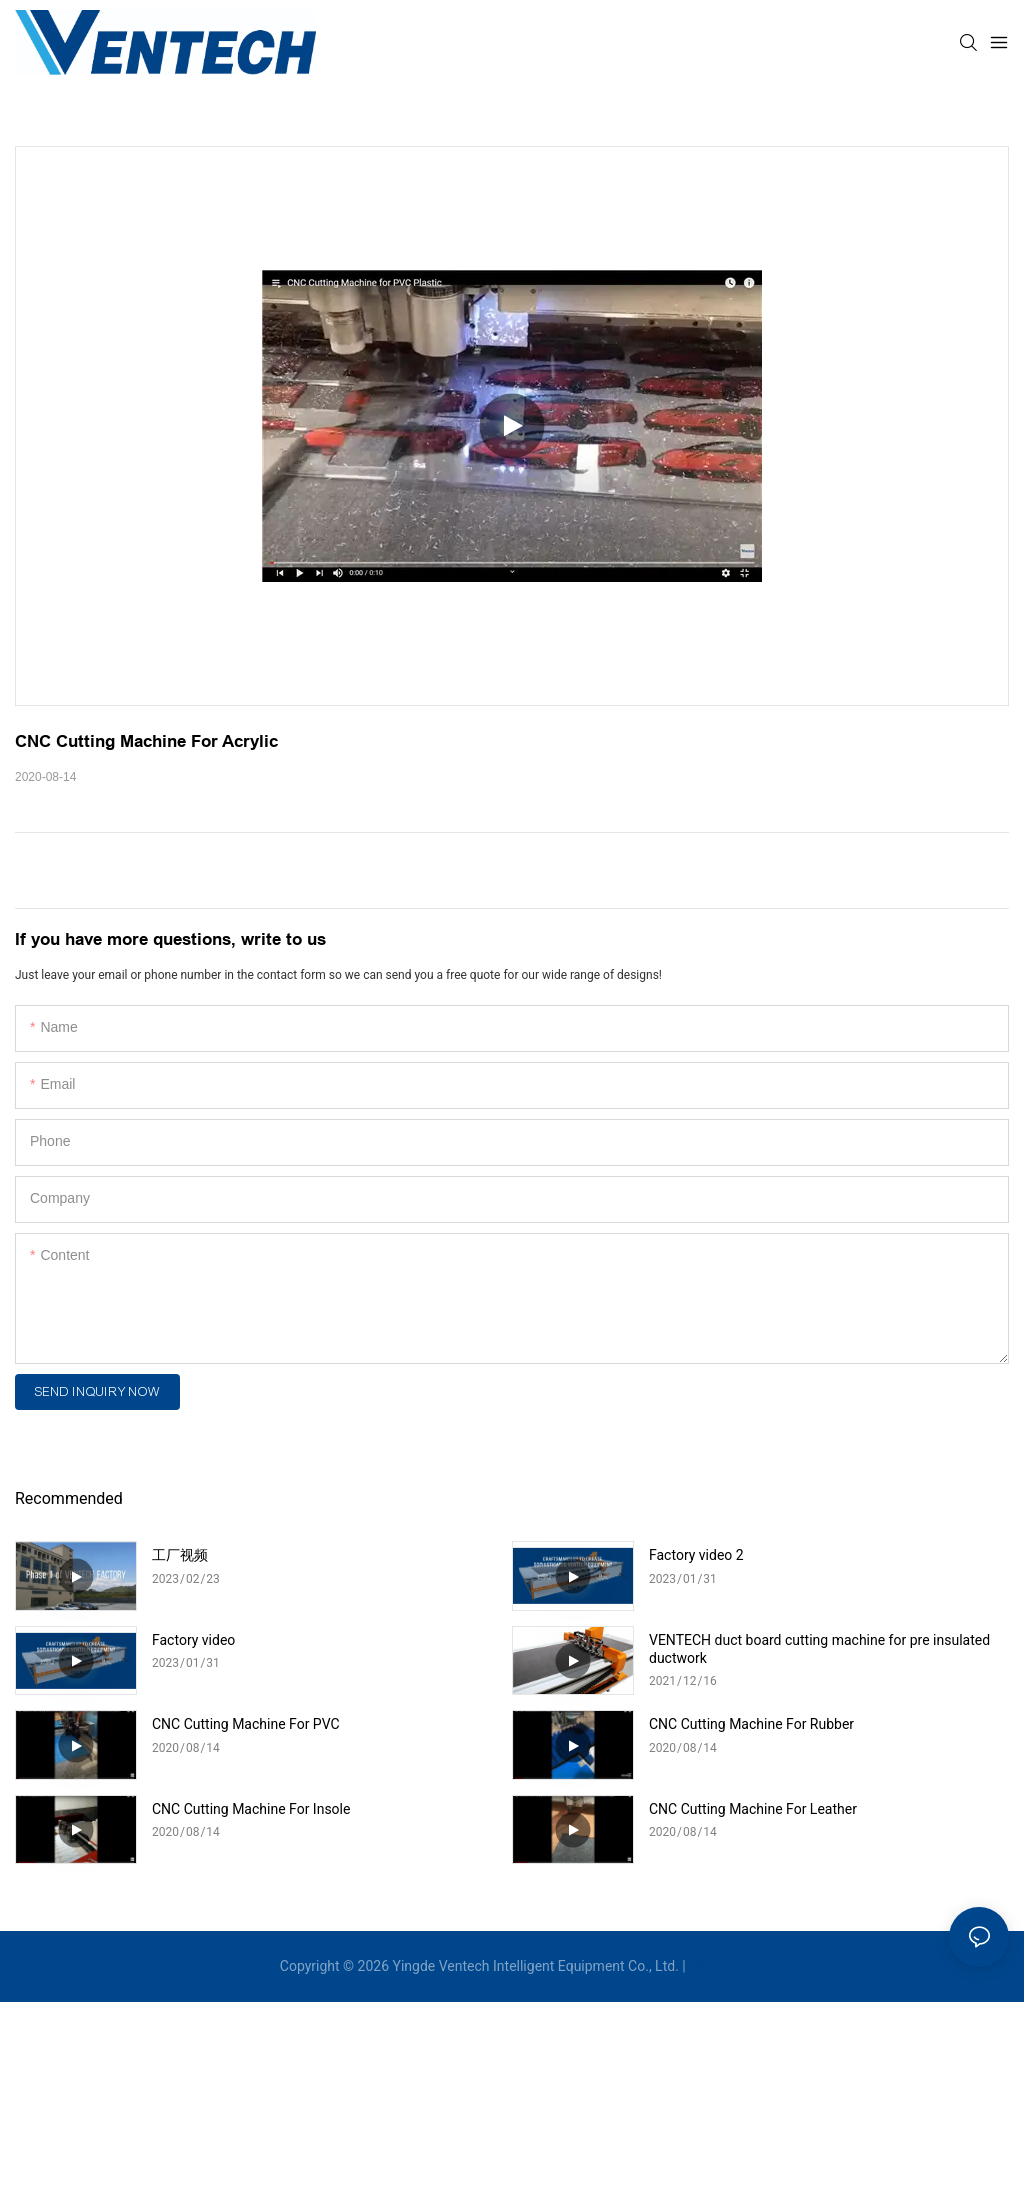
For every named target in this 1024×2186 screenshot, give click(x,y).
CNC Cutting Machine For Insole (251, 1809)
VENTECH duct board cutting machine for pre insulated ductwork (819, 1649)
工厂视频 (180, 1555)
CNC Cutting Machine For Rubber (751, 1724)
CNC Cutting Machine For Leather (753, 1809)
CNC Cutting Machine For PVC (246, 1724)
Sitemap (716, 1966)
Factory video (193, 1640)
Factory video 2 (696, 1555)
